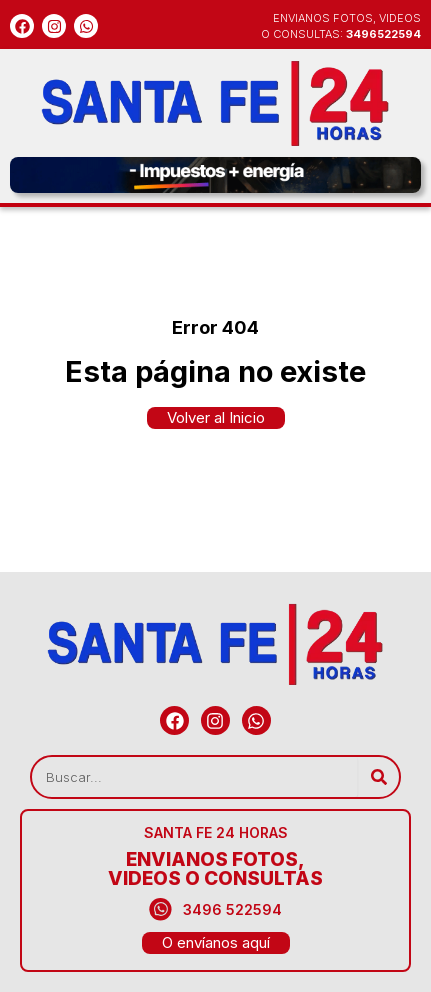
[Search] (378, 777)
